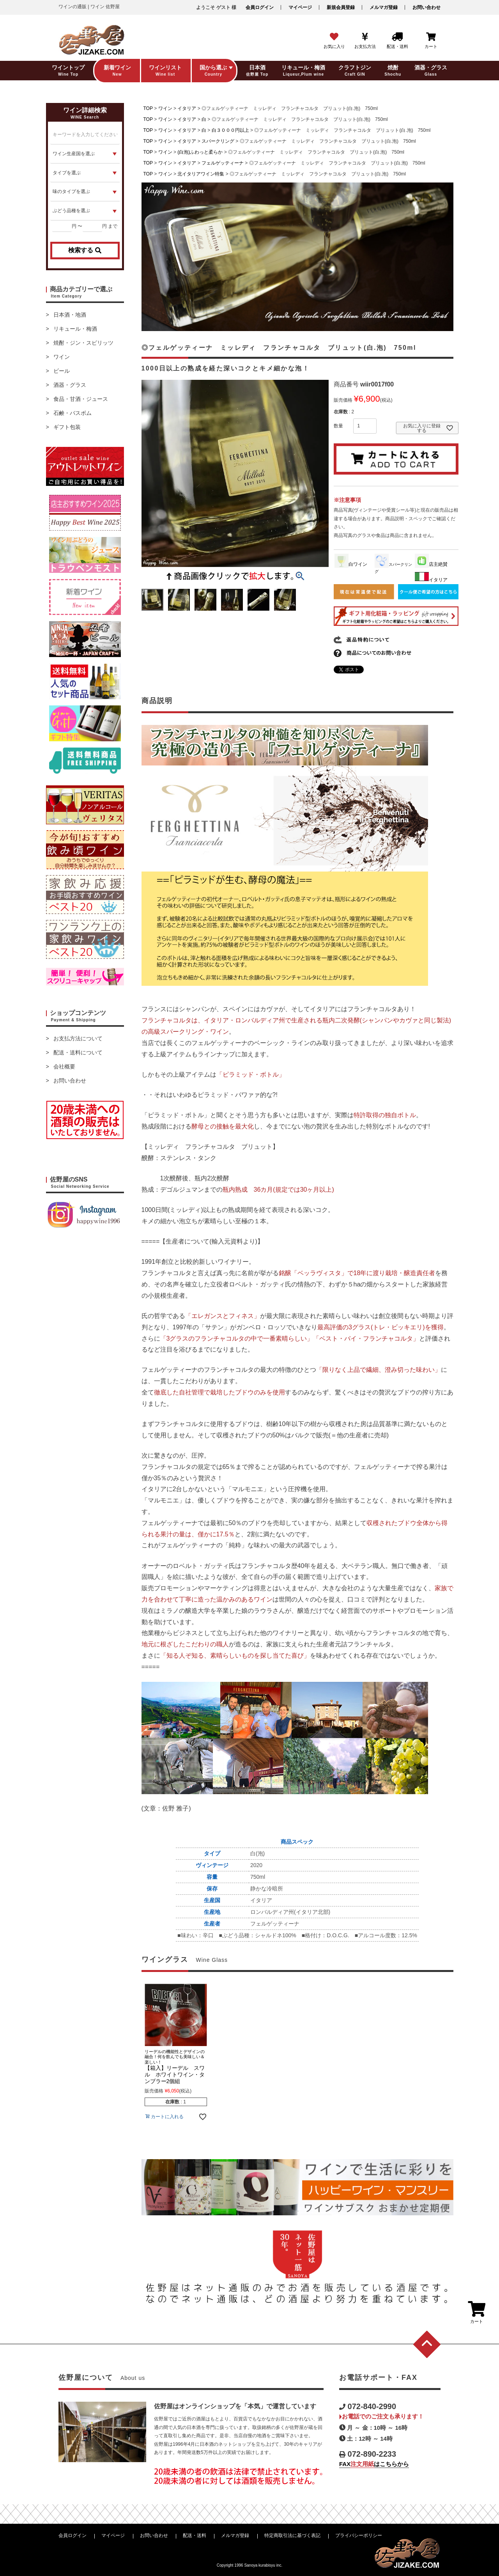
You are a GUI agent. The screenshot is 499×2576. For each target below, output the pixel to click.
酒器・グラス (69, 385)
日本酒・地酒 (69, 315)
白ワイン (350, 564)
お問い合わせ (426, 7)
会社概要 (64, 1066)
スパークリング (218, 141)
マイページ (300, 7)
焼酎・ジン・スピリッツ (83, 343)
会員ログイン (260, 7)
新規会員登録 (341, 7)
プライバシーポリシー (358, 2535)
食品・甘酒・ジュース (80, 399)
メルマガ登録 (384, 7)
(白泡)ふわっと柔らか (200, 152)
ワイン (61, 357)
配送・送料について (78, 1052)
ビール (61, 371)
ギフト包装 (67, 427)
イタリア (186, 108)
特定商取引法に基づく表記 (292, 2535)
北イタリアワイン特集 (200, 174)
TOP (148, 108)
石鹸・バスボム (72, 413)
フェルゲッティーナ (223, 163)
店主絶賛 (431, 564)
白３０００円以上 (230, 130)
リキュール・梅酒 (75, 329)
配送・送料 (194, 2535)
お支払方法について (78, 1038)
